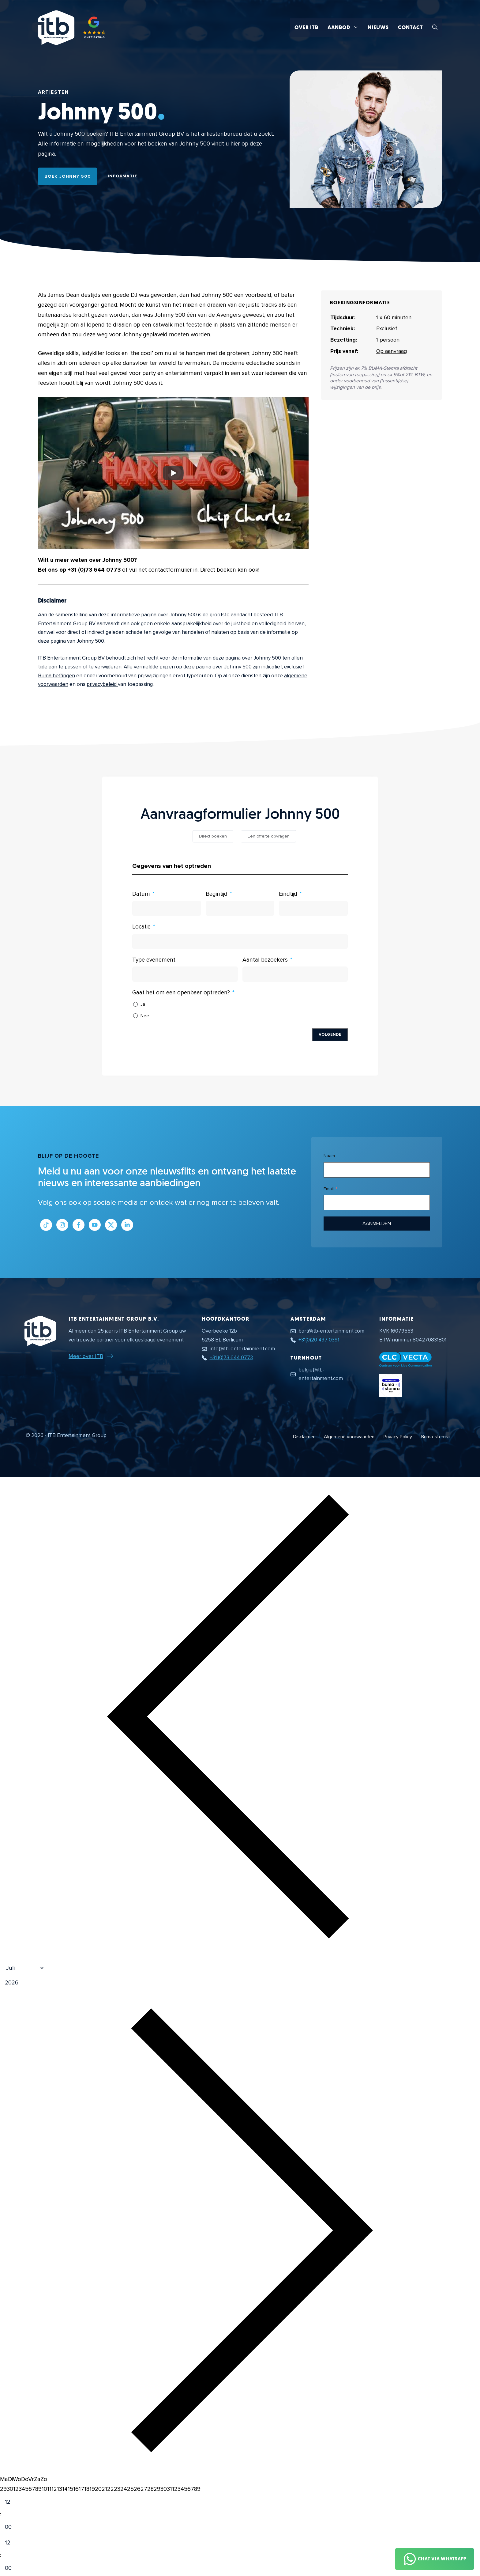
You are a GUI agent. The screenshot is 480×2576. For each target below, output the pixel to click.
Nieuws (378, 27)
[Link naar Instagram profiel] (62, 1225)
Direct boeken (218, 569)
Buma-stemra (435, 1437)
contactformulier (170, 569)
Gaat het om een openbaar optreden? (181, 992)
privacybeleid (102, 684)
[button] (435, 27)
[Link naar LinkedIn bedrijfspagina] (127, 1225)
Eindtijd (288, 894)
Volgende (330, 1034)
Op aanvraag (391, 351)
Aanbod (345, 27)
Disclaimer (304, 1437)
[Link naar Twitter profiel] (111, 1225)
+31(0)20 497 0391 (318, 1340)
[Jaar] (41, 1983)
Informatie (122, 176)
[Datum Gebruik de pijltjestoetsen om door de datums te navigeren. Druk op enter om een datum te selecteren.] (166, 908)
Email (329, 1188)
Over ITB (306, 27)
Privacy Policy (398, 1437)
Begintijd (216, 894)
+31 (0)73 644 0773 (94, 569)
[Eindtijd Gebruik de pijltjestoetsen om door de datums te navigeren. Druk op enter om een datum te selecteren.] (313, 908)
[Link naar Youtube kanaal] (95, 1225)
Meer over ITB (86, 1356)
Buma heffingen (56, 675)
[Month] (22, 1968)
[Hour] (13, 2502)
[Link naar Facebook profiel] (78, 1225)
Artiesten (53, 92)
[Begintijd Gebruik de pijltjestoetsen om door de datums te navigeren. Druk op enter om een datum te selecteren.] (240, 908)
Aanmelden (376, 1223)
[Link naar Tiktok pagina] (46, 1225)
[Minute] (13, 2527)
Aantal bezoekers (265, 959)
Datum (141, 894)
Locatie (141, 926)
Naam (329, 1155)
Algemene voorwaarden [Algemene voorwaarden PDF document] (349, 1437)
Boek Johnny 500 (67, 176)
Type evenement (153, 959)
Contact (410, 27)
